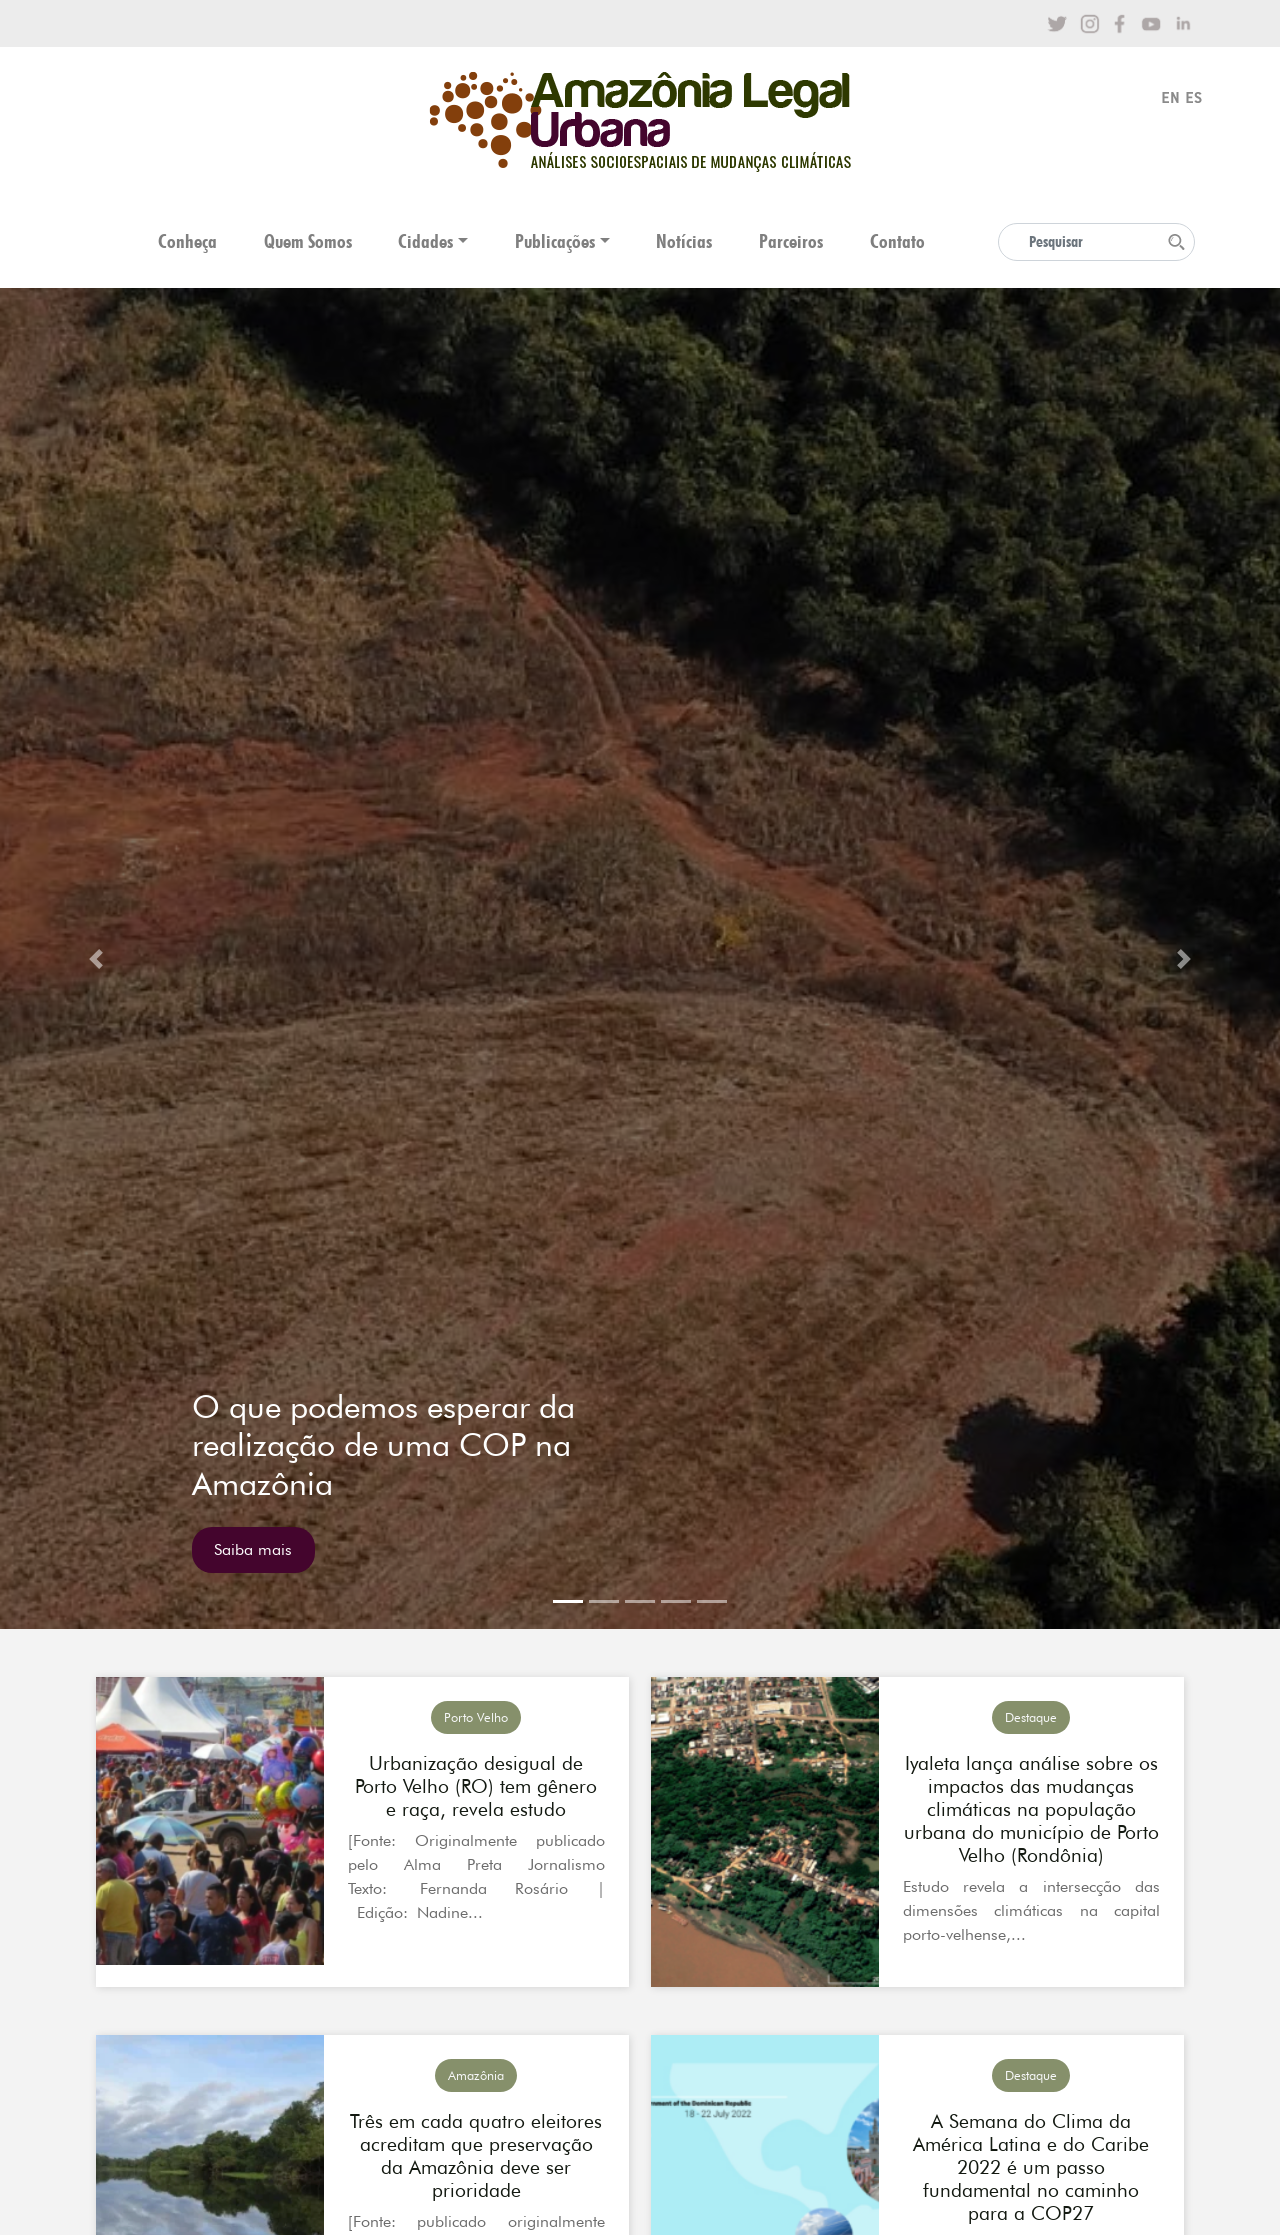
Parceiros (791, 241)
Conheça (187, 241)
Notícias (684, 241)
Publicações (555, 241)
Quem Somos (308, 241)
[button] (96, 958)
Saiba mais (253, 1549)
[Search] (1096, 242)
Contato (897, 241)
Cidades (425, 241)
